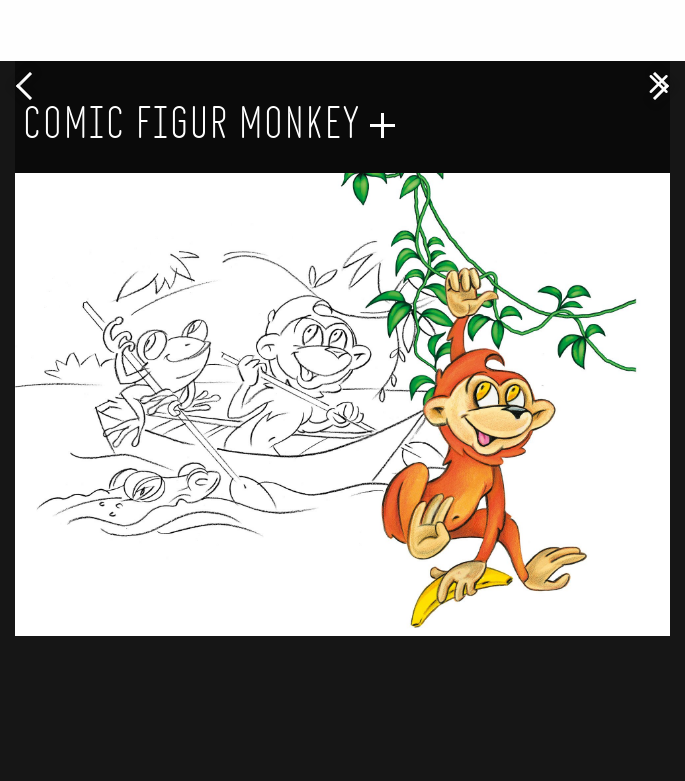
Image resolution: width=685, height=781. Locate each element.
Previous (30, 86)
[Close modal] (658, 76)
